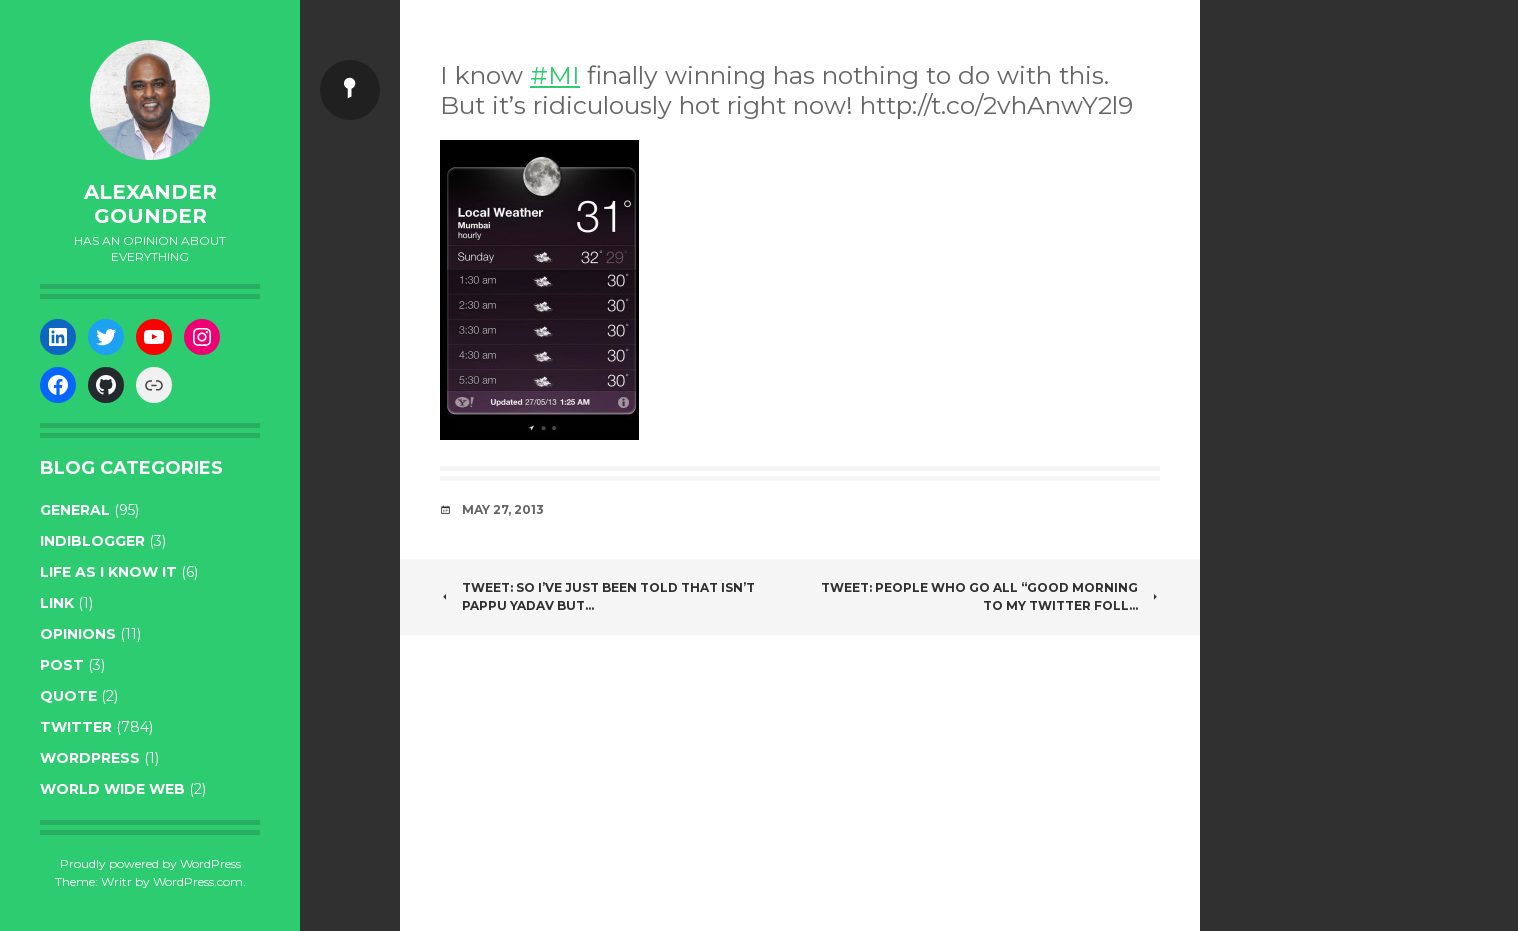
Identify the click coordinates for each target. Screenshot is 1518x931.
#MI (555, 75)
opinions (78, 634)
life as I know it (108, 572)
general (75, 510)
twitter (76, 727)
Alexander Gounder (150, 204)
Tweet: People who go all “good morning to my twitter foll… (990, 596)
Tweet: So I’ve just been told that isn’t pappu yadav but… (597, 596)
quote (68, 696)
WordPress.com (198, 881)
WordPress (90, 758)
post (62, 665)
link (57, 603)
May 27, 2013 (503, 509)
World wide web (112, 789)
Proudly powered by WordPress (150, 863)
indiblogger (92, 541)
